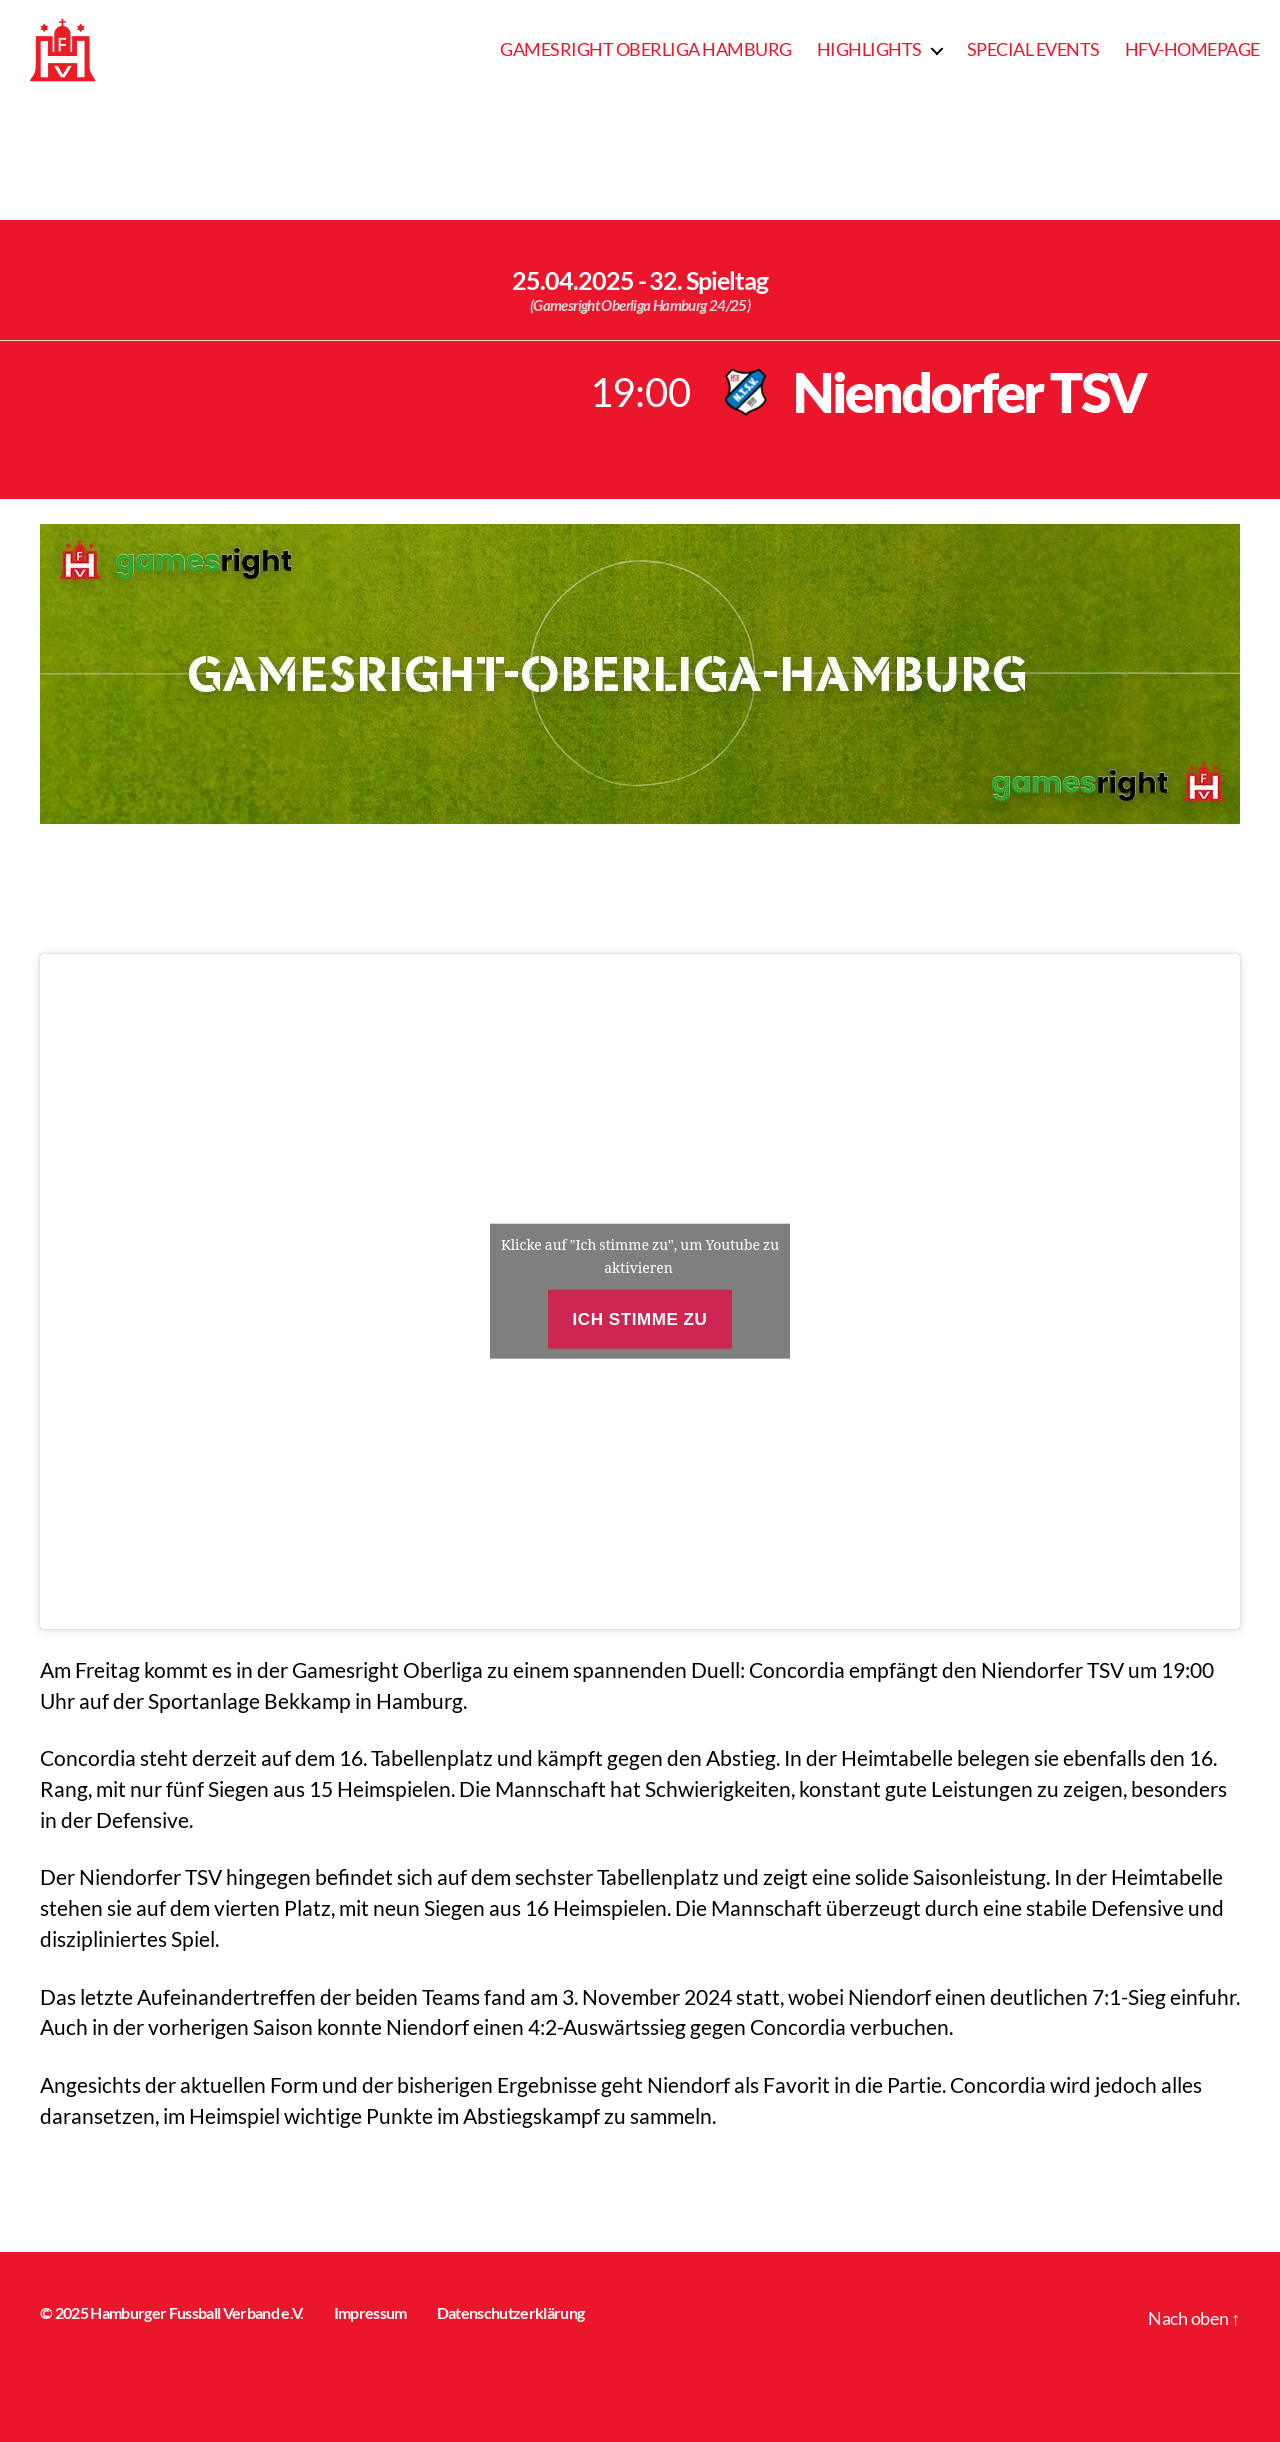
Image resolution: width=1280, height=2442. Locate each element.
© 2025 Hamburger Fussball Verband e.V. (172, 2312)
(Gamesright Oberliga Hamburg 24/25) (640, 305)
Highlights (869, 49)
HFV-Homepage (1192, 49)
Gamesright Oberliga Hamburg (646, 49)
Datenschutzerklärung (511, 2312)
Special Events (1033, 49)
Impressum (370, 2312)
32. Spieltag (708, 280)
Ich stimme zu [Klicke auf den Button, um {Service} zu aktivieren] (640, 1319)
